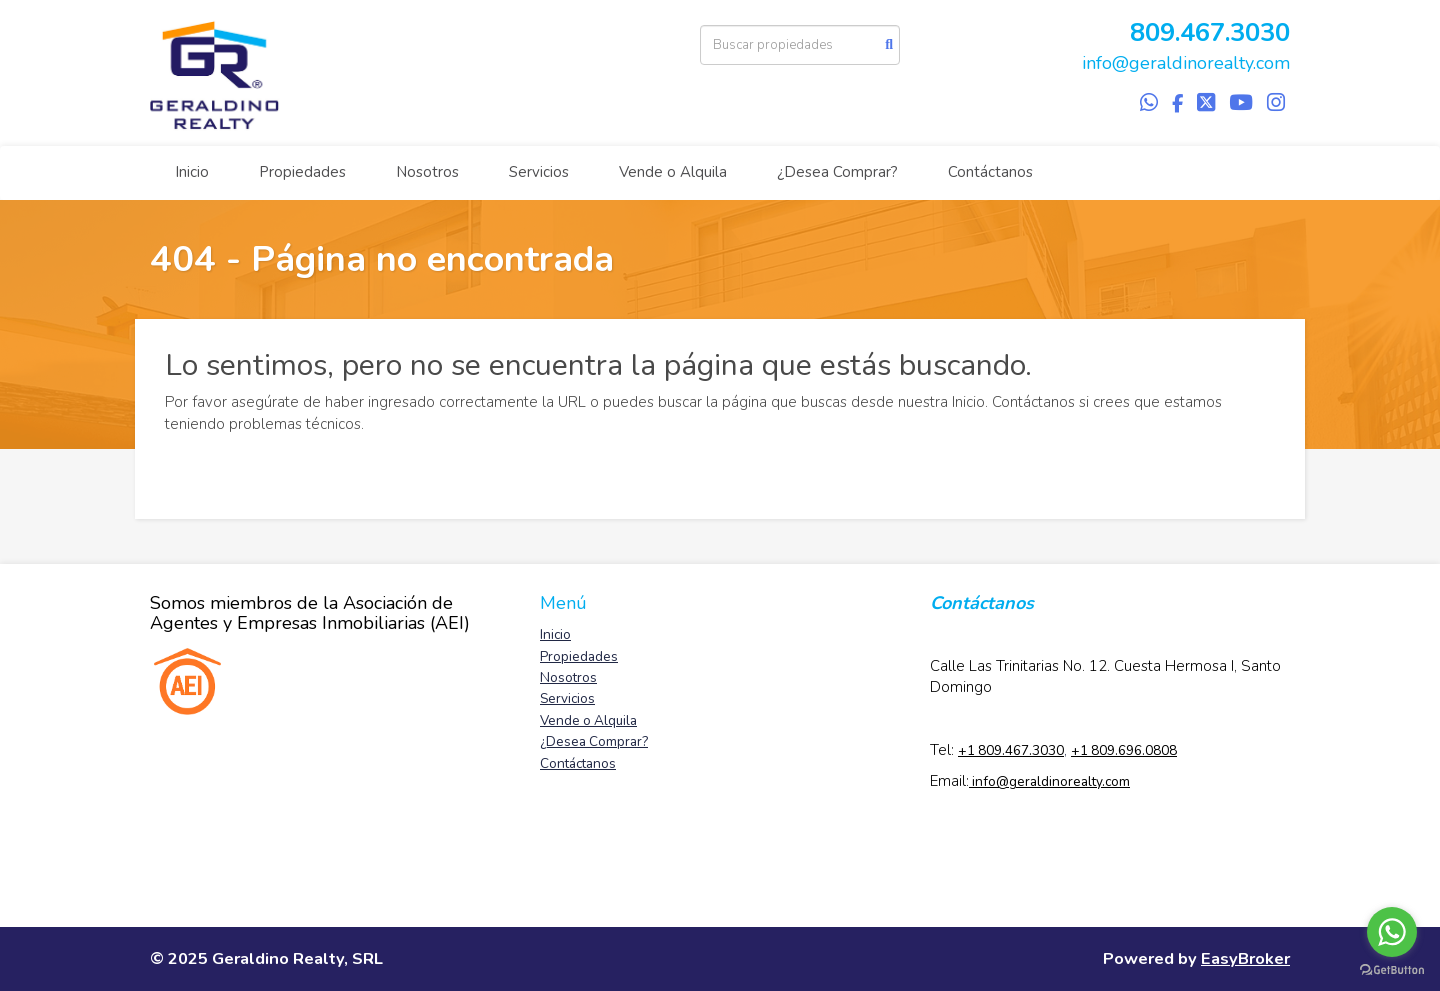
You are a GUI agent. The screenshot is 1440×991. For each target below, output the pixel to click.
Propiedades (302, 172)
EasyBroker (1245, 958)
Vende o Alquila (673, 172)
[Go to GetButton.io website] (1392, 970)
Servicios (539, 172)
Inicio (192, 172)
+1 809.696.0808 (1124, 750)
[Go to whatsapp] (1392, 932)
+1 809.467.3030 (1011, 750)
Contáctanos (990, 172)
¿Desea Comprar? (837, 172)
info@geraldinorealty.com (1186, 63)
